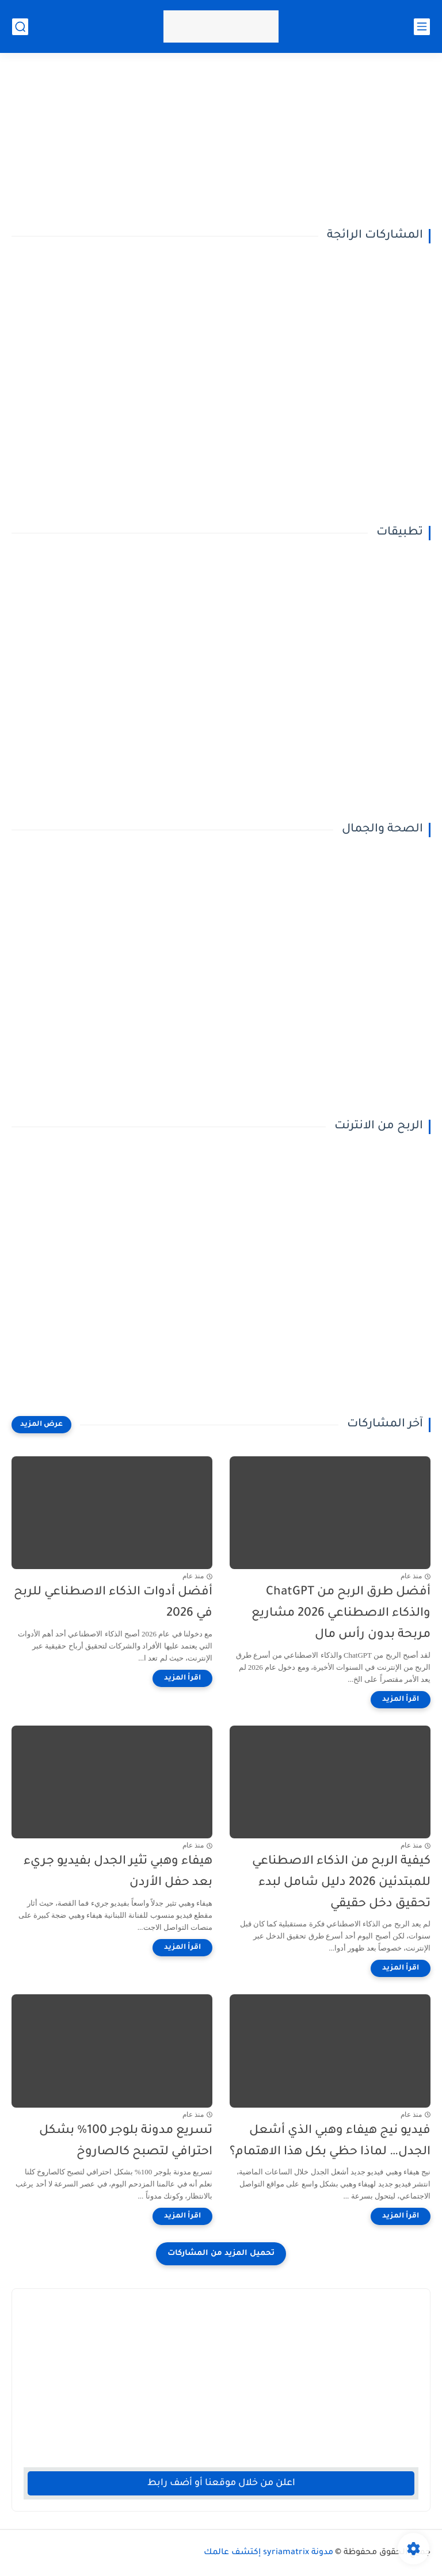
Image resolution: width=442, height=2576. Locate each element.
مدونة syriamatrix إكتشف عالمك (268, 2553)
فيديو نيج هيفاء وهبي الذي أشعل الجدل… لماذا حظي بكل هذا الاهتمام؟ (330, 2141)
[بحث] (20, 27)
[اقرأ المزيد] (400, 1699)
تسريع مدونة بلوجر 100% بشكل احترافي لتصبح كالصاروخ (125, 2141)
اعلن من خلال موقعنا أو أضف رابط (221, 2483)
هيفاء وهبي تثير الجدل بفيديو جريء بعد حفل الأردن (118, 1872)
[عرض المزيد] (41, 1424)
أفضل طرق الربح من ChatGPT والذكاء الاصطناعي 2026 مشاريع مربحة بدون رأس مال (341, 1614)
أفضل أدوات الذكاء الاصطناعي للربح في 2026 (113, 1603)
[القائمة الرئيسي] (421, 27)
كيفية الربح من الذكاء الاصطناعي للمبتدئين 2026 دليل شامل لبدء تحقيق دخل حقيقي (341, 1883)
